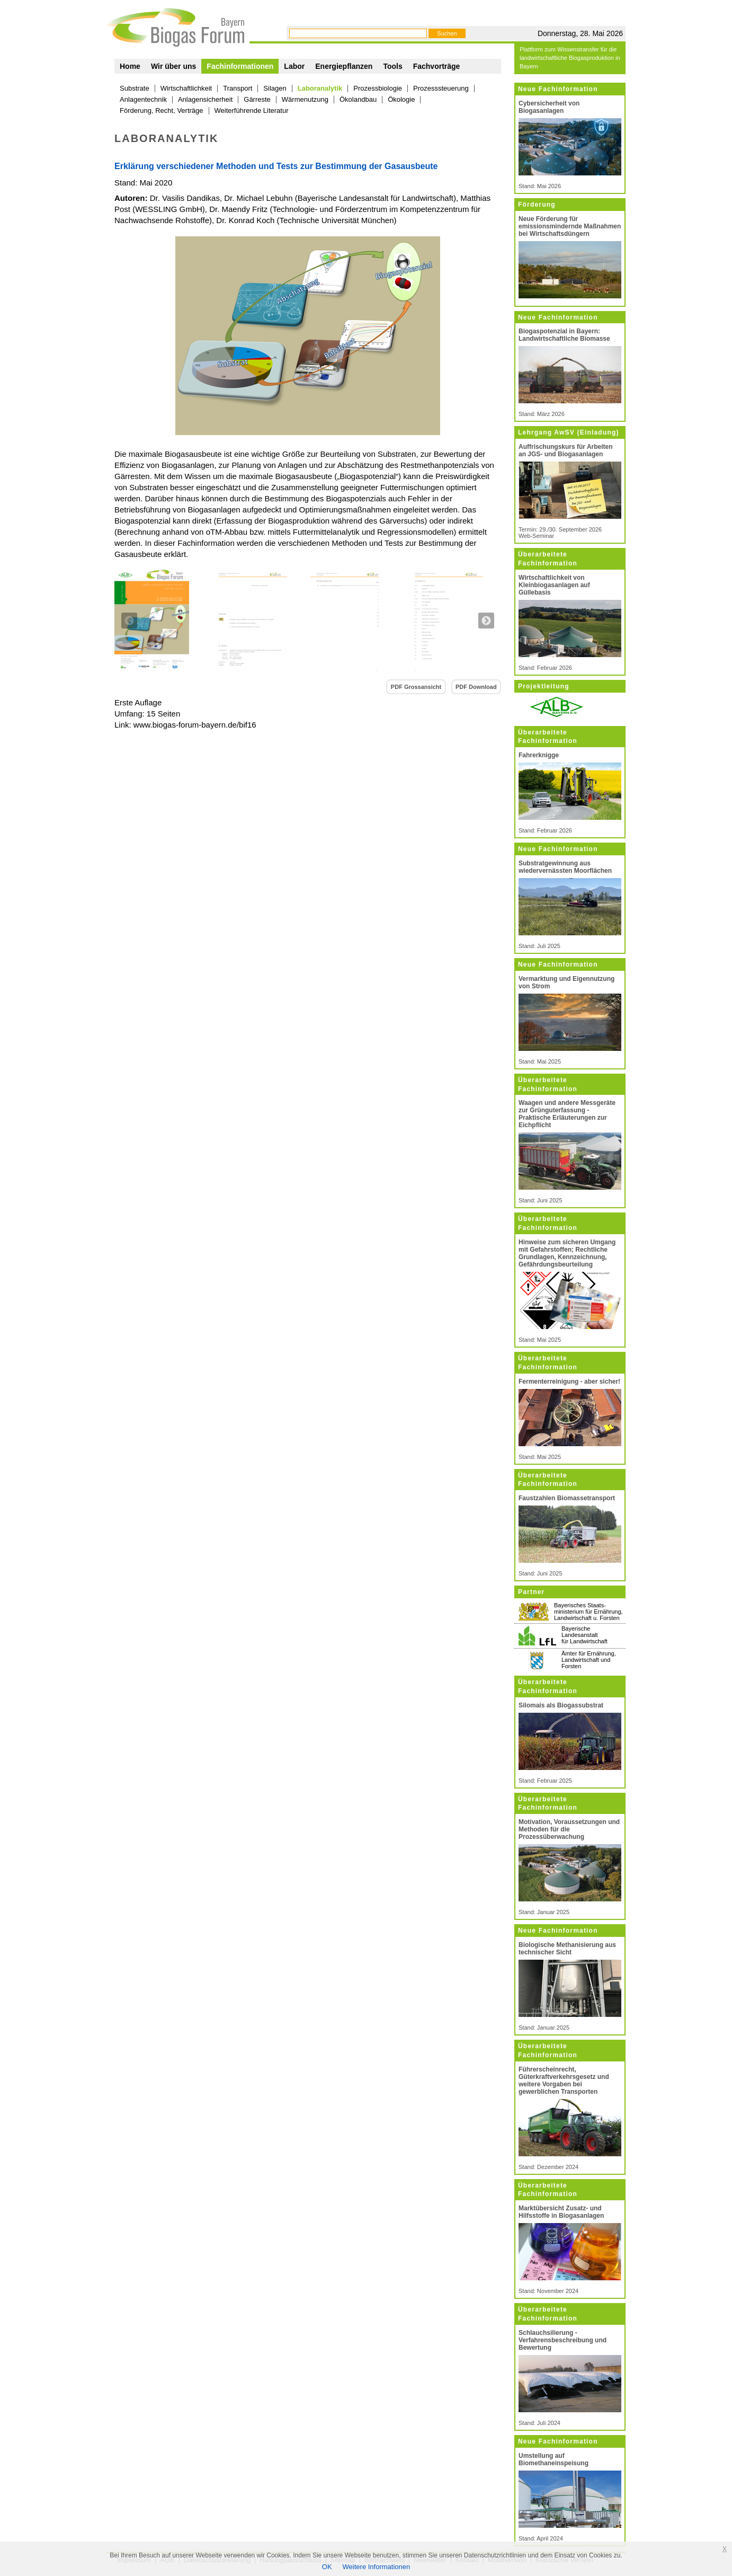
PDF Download (476, 687)
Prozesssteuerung (441, 88)
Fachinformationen (240, 66)
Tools (392, 66)
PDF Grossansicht (416, 687)
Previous (129, 620)
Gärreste (257, 99)
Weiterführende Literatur (252, 110)
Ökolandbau (358, 99)
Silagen (274, 88)
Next (486, 620)
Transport (237, 88)
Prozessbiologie (377, 88)
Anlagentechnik (143, 99)
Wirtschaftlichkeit (186, 88)
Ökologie (401, 99)
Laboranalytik (320, 88)
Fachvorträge (436, 66)
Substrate (134, 88)
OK (327, 2567)
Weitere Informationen (376, 2567)
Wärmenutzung (305, 99)
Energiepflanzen (343, 66)
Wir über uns (173, 66)
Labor (294, 66)
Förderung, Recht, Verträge (161, 110)
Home (130, 66)
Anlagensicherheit (205, 99)
